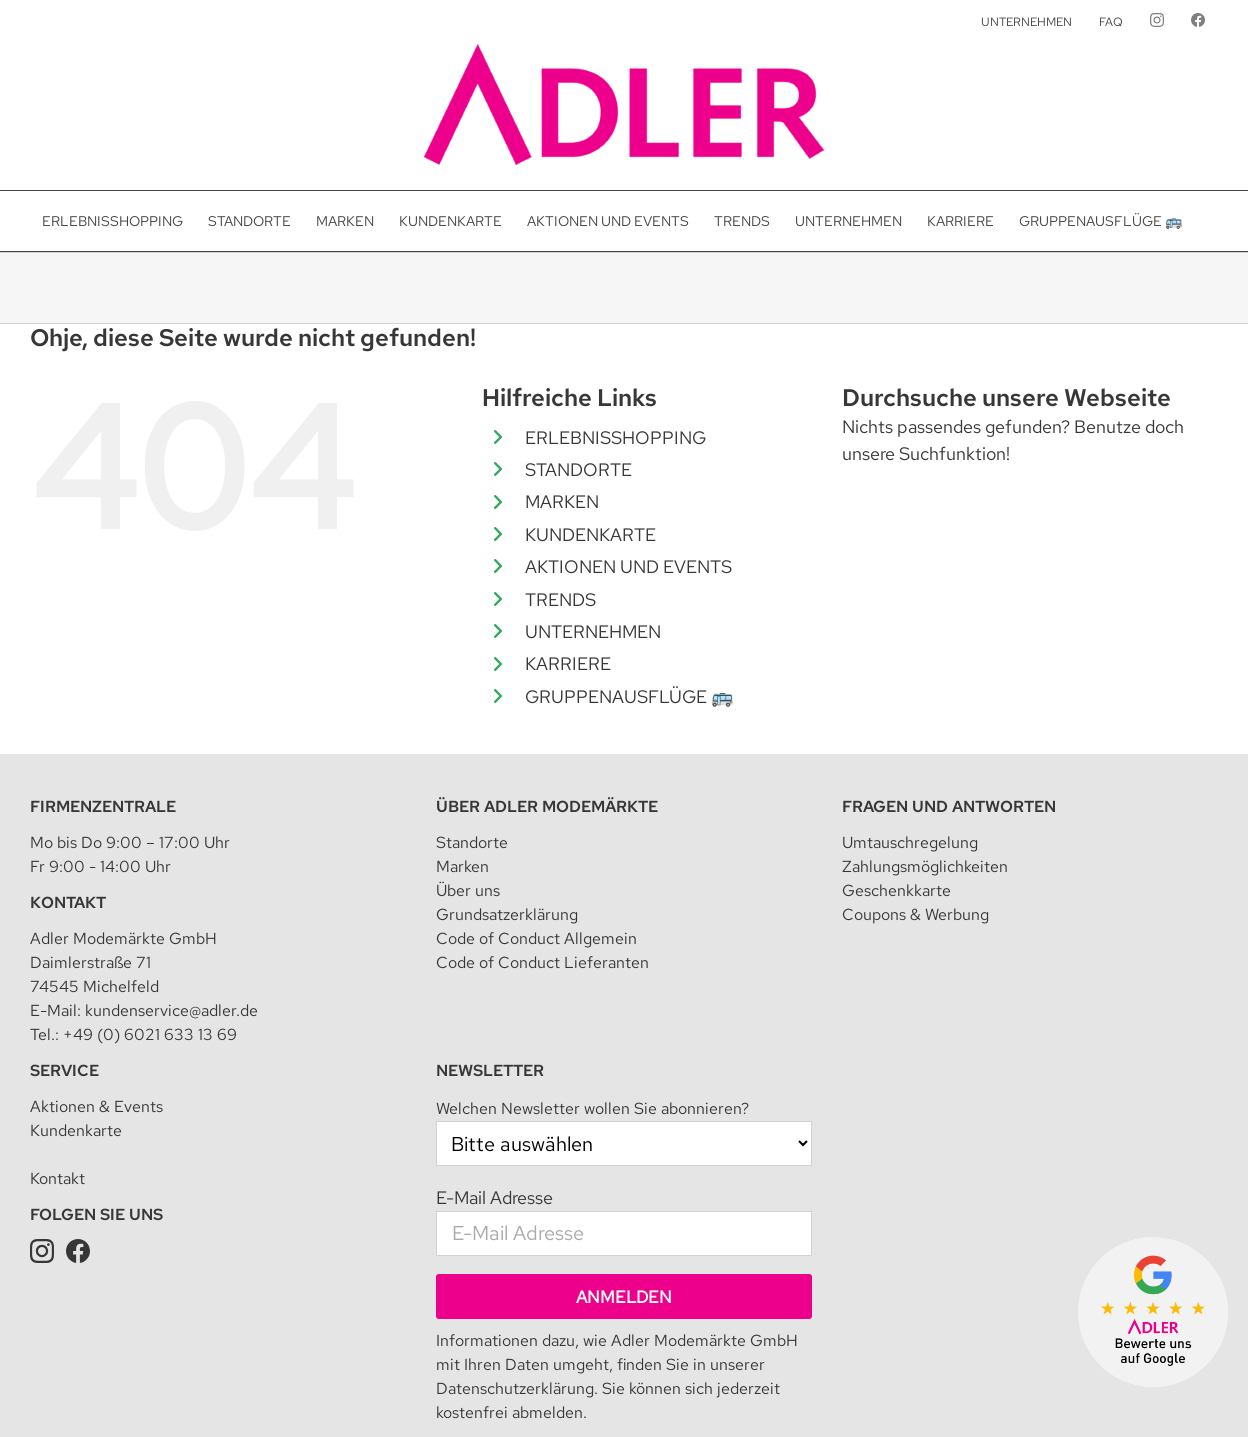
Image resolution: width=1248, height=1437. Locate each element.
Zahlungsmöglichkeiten (925, 773)
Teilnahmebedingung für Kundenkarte (757, 1392)
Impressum (334, 1392)
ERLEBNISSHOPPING (615, 437)
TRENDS (560, 599)
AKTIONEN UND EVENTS (628, 566)
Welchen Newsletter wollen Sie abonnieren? (592, 1015)
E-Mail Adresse (494, 1104)
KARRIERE (568, 663)
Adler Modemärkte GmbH (210, 1392)
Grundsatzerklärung (507, 821)
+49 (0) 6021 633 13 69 (150, 941)
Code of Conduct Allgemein (536, 845)
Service (64, 977)
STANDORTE (578, 469)
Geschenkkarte (896, 797)
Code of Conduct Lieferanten (542, 869)
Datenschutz (418, 1392)
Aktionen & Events (96, 1013)
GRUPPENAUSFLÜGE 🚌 (629, 696)
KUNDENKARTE (590, 534)
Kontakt (68, 809)
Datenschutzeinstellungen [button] (548, 1392)
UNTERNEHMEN (593, 631)
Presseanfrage (1124, 1392)
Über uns (468, 797)
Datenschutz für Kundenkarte (977, 1392)
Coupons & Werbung (915, 821)
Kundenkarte (76, 1037)
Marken (462, 773)
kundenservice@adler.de (171, 917)
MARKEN (562, 501)
